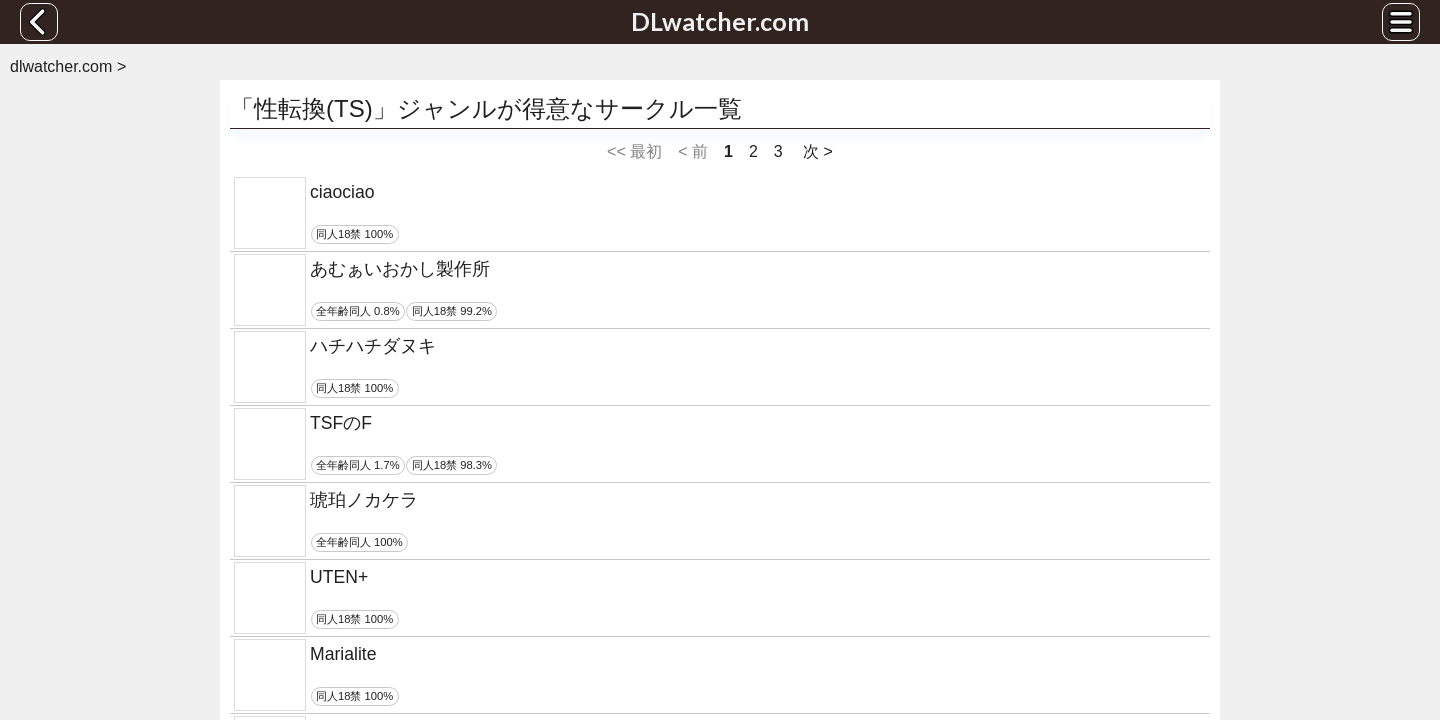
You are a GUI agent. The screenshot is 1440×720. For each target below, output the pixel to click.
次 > (816, 151)
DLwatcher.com (720, 21)
